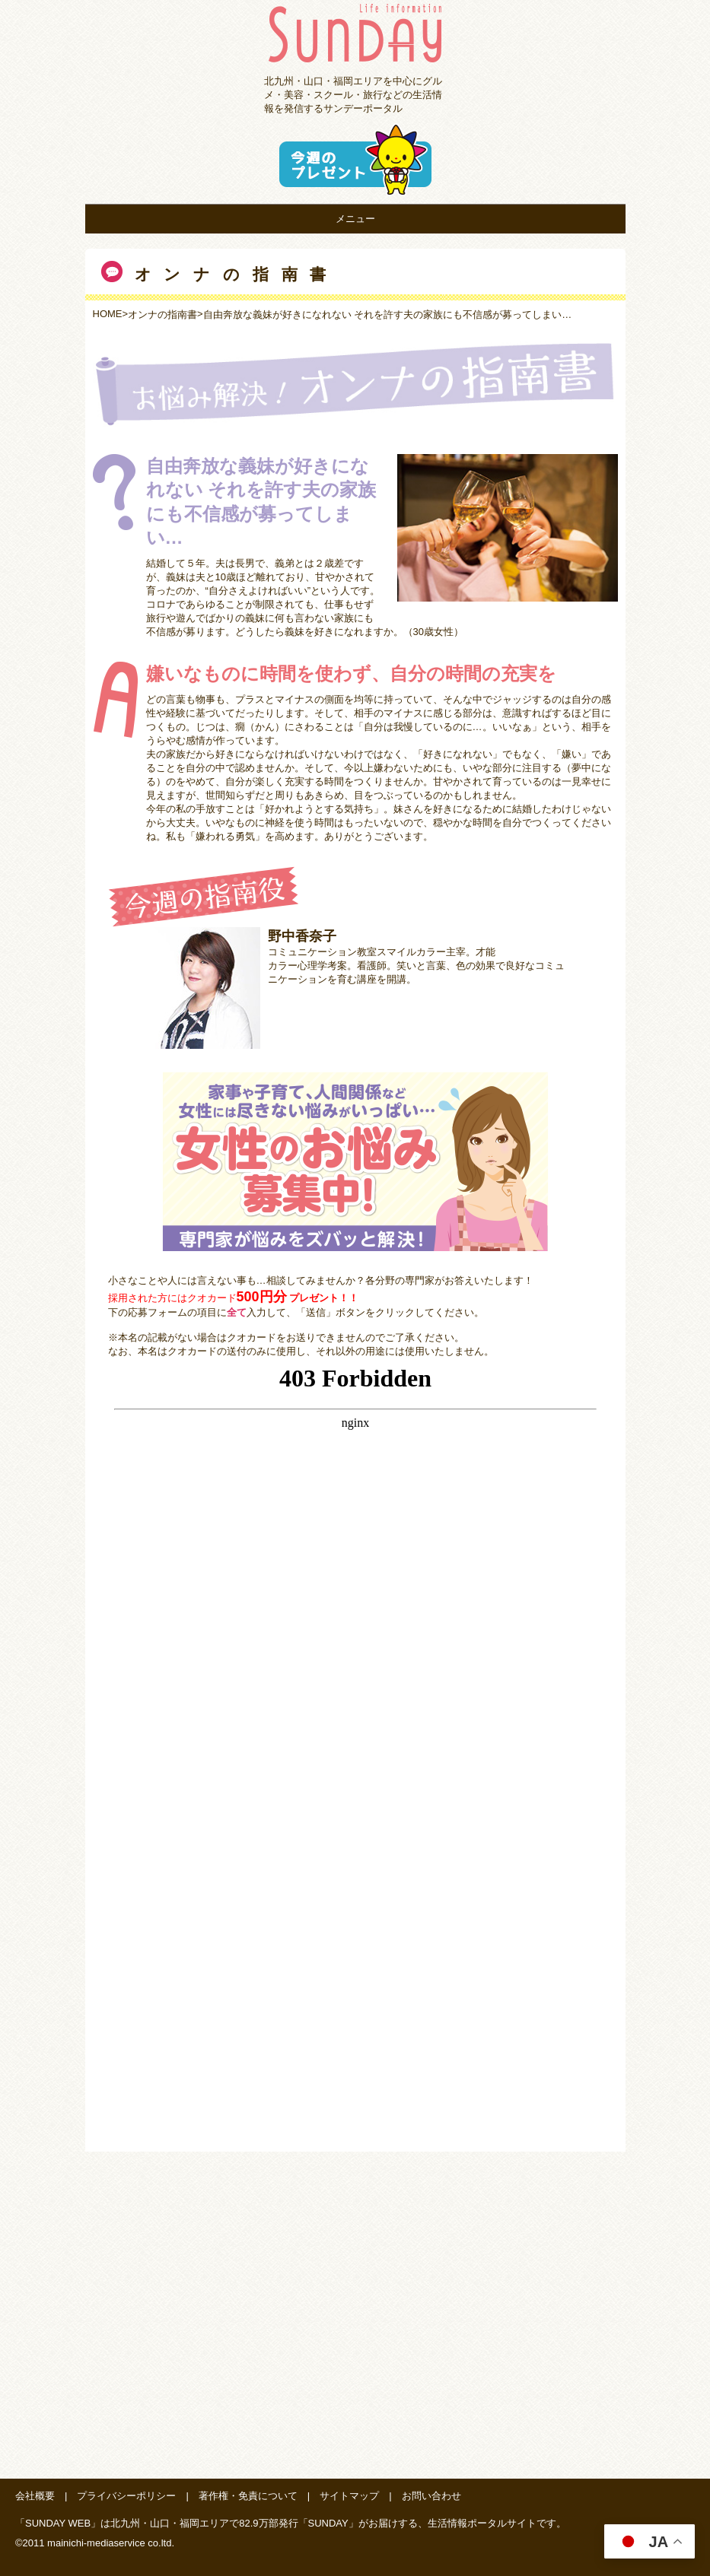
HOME (108, 313)
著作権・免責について (248, 2495)
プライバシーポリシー (126, 2495)
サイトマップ (349, 2495)
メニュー (355, 218)
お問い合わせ (431, 2495)
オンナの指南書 (162, 314)
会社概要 (35, 2495)
